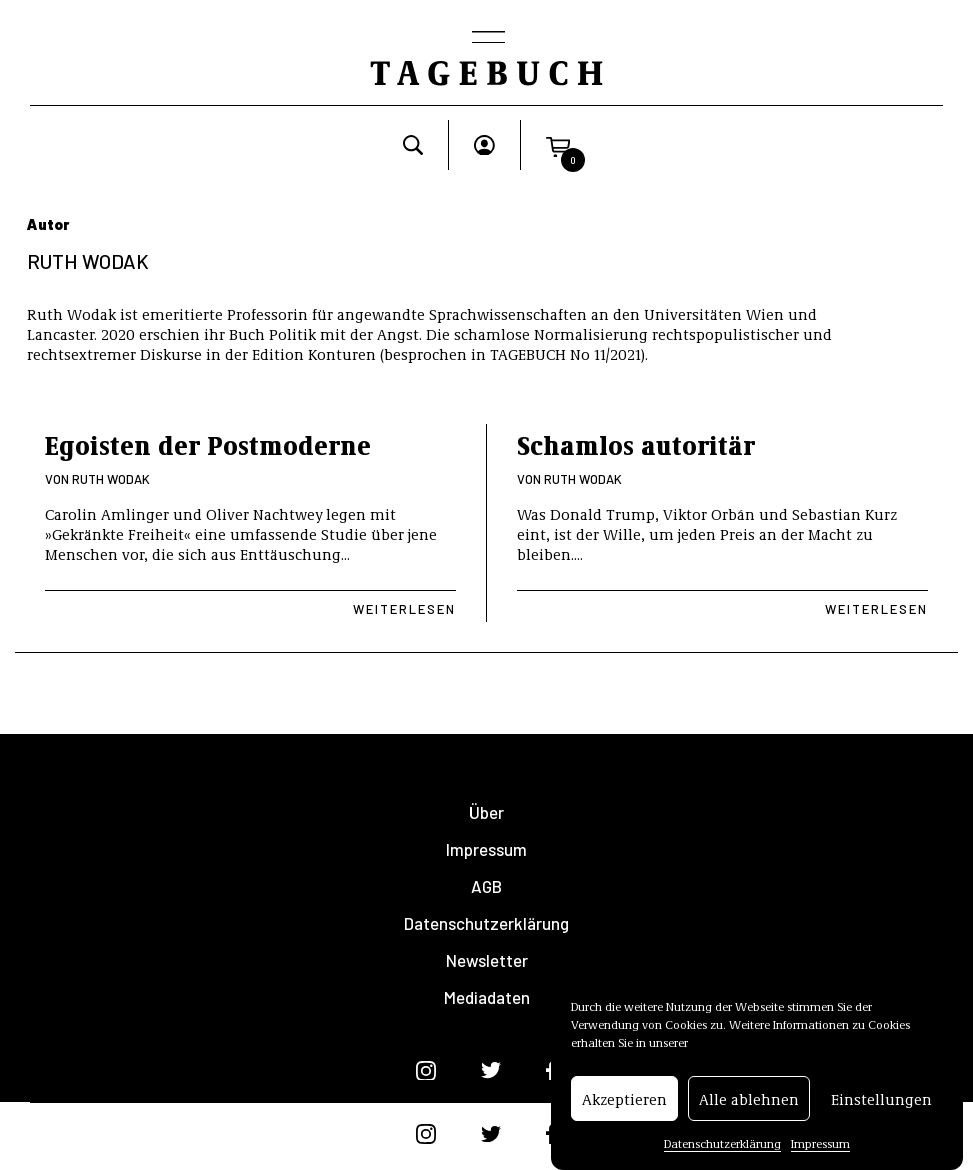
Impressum (820, 1144)
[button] (558, 145)
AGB (486, 886)
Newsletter (487, 960)
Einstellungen (881, 1100)
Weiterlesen (404, 609)
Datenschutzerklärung (722, 1144)
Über (486, 812)
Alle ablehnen (749, 1100)
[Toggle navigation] (487, 39)
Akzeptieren (624, 1100)
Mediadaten (487, 997)
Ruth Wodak (111, 479)
